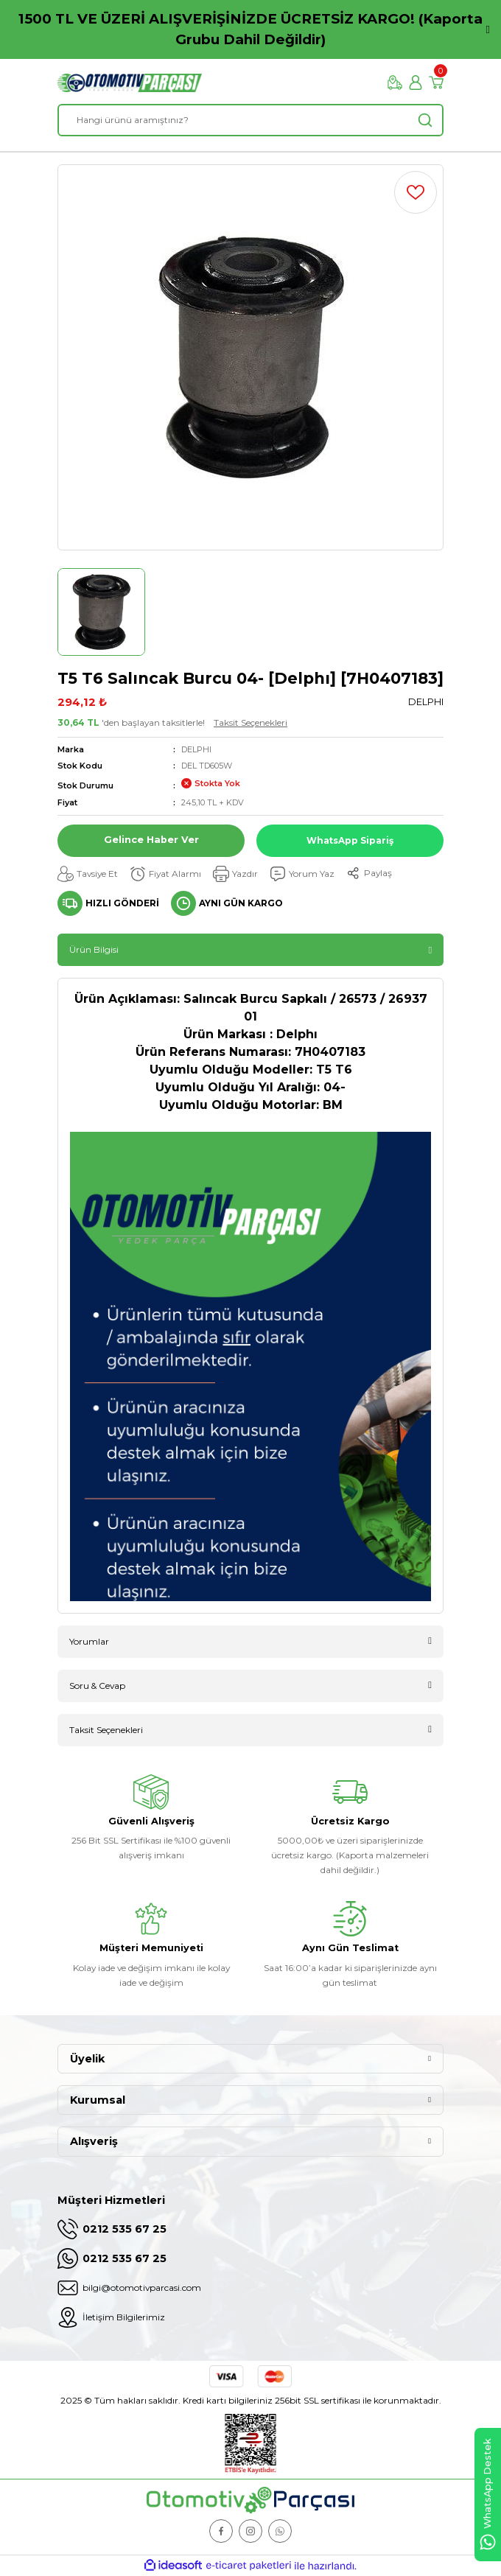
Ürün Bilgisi (94, 949)
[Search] (250, 120)
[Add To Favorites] (415, 192)
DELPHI (196, 749)
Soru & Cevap (97, 1685)
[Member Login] (415, 82)
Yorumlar (89, 1641)
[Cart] (436, 82)
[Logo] (129, 83)
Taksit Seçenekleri (250, 722)
